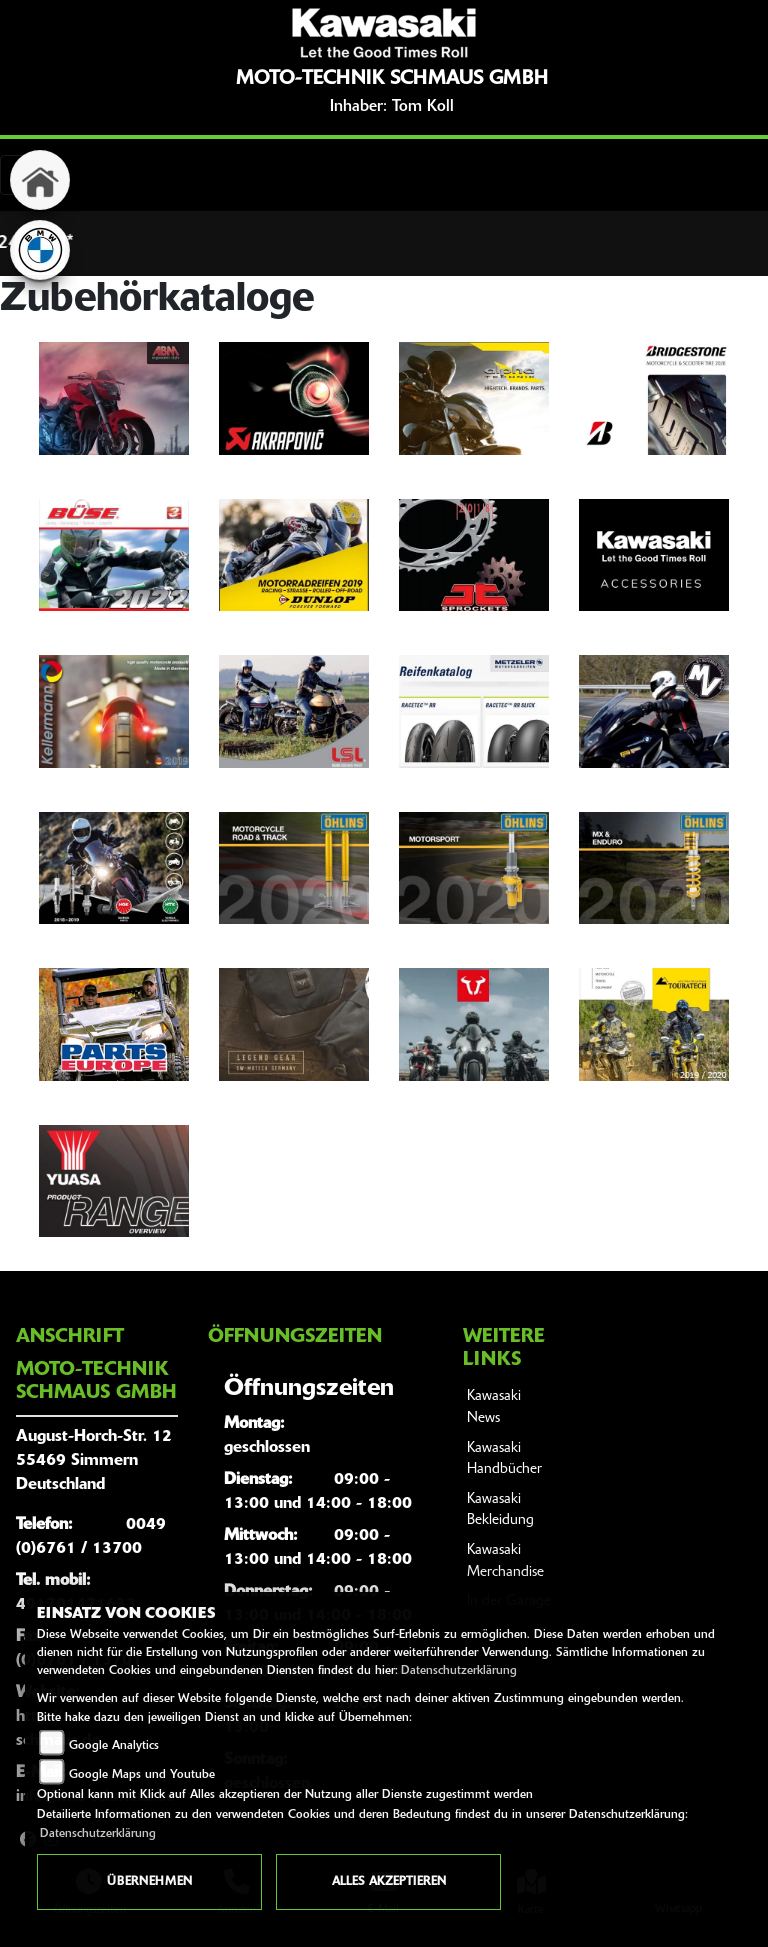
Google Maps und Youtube (142, 1775)
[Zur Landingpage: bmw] (40, 250)
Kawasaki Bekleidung (500, 1510)
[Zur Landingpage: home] (40, 180)
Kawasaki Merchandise (505, 1561)
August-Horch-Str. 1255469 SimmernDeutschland (94, 1461)
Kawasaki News (494, 1407)
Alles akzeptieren (389, 1882)
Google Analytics (114, 1746)
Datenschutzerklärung (459, 1671)
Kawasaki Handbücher (504, 1459)
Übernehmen (149, 1882)
